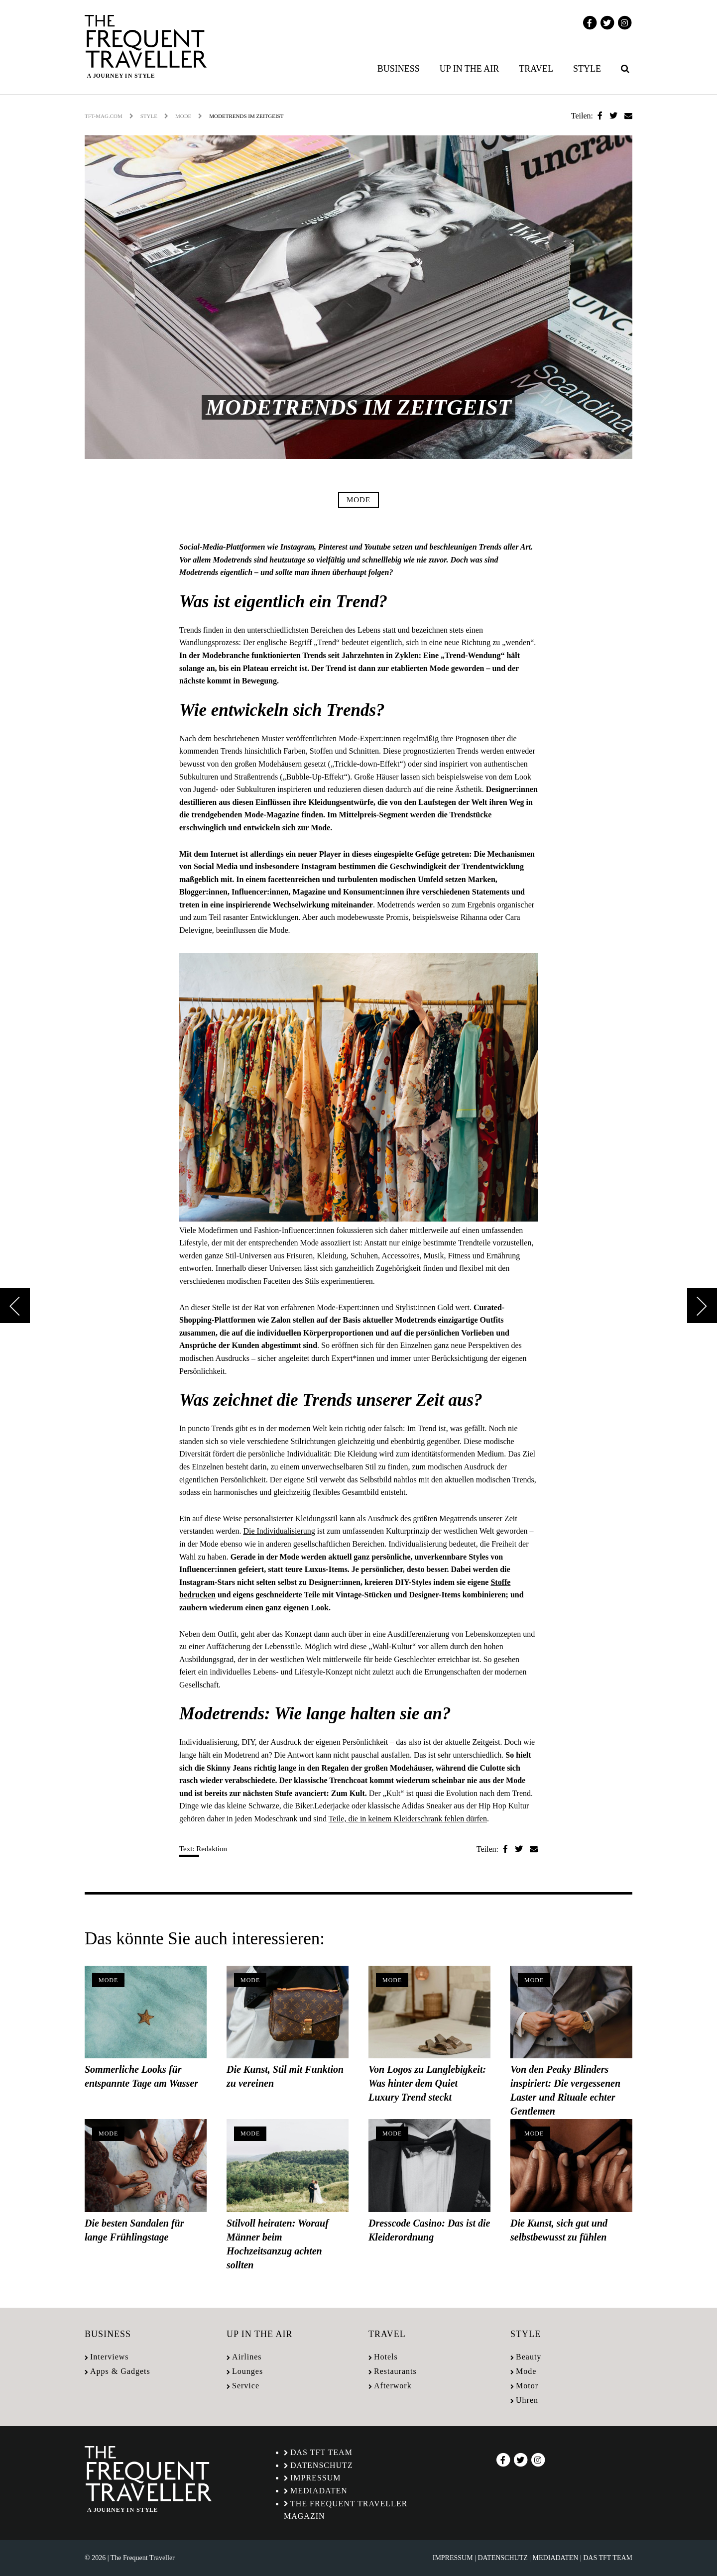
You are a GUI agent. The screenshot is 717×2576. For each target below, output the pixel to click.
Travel (536, 69)
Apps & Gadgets (120, 2371)
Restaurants (395, 2371)
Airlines (247, 2356)
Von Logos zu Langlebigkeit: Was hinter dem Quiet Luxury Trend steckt (427, 2083)
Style (587, 69)
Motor (527, 2385)
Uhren (527, 2400)
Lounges (247, 2371)
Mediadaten (319, 2490)
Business (398, 69)
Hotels (386, 2356)
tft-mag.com (103, 116)
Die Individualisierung (279, 1531)
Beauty (528, 2356)
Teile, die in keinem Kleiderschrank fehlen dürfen (408, 1818)
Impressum (315, 2477)
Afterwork (393, 2385)
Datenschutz (321, 2465)
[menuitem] (400, 68)
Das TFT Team (321, 2452)
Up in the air (469, 69)
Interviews (109, 2356)
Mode (183, 116)
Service (245, 2385)
